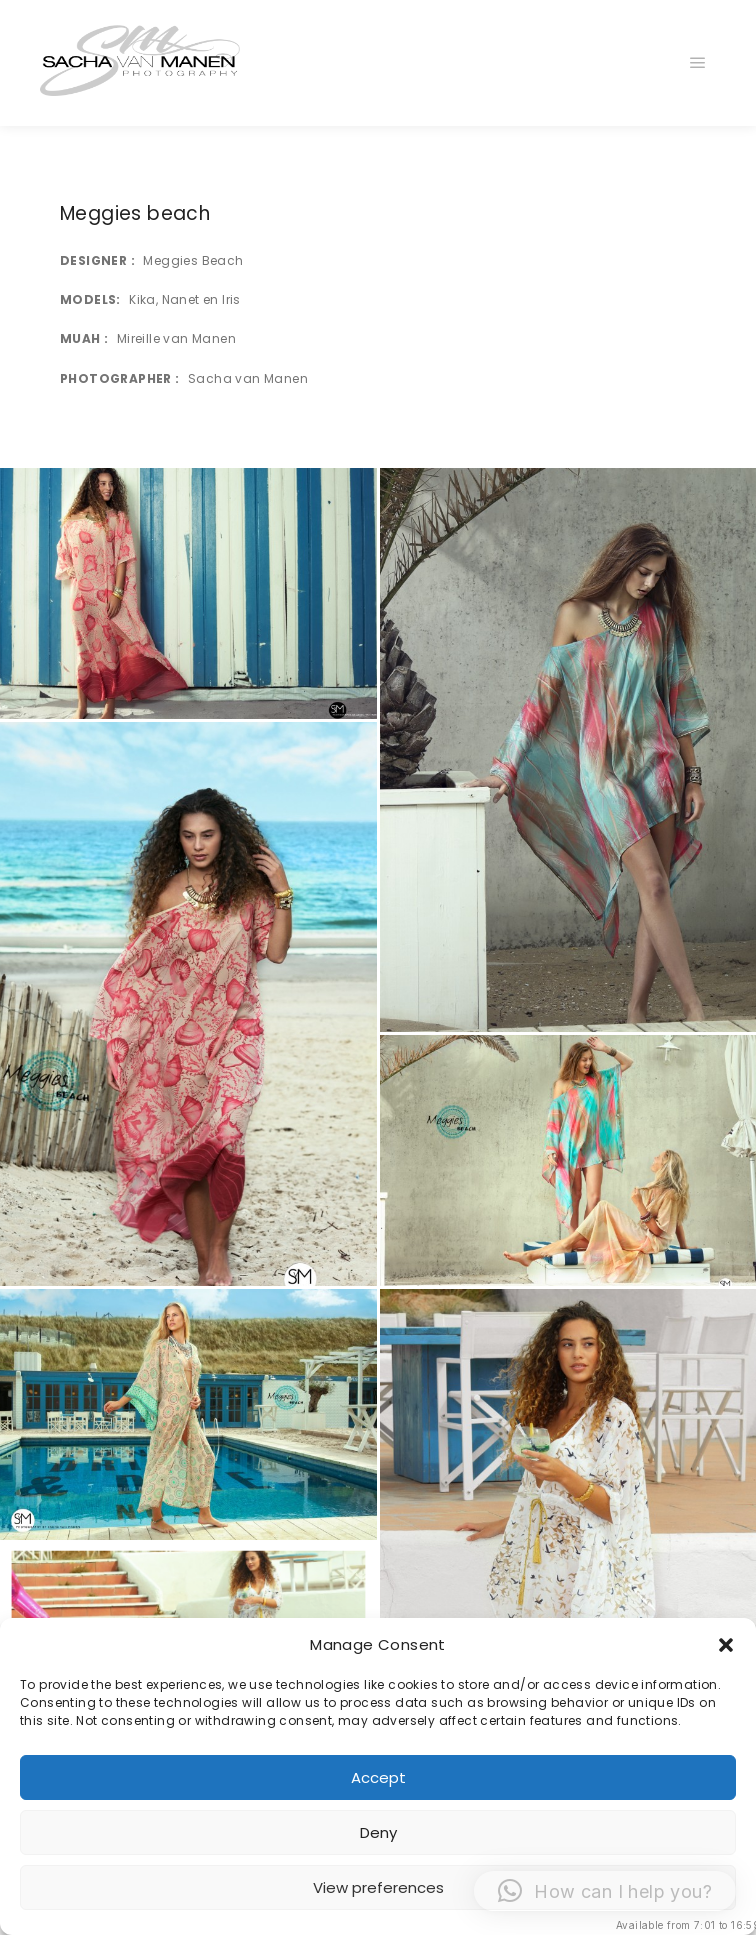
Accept (378, 1777)
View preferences (378, 1887)
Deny (378, 1832)
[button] (726, 1645)
